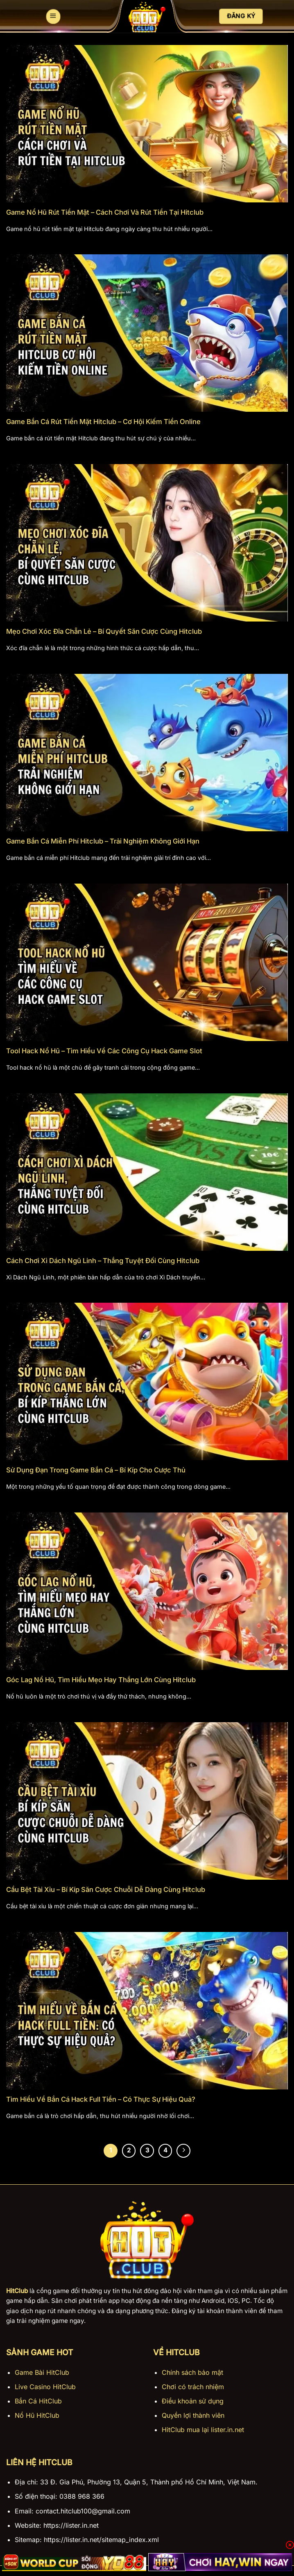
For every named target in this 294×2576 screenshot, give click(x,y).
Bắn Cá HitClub (38, 2401)
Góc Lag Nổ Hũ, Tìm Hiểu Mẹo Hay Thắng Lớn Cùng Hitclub (101, 1680)
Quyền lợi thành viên (193, 2415)
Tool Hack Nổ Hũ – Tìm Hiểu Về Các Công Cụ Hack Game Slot (104, 1051)
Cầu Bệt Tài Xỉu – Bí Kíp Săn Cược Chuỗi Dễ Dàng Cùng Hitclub (105, 1889)
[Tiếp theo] (183, 2151)
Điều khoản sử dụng (193, 2401)
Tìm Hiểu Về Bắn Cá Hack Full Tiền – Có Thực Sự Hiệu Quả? (100, 2099)
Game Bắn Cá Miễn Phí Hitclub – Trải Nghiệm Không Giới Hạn (102, 841)
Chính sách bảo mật (192, 2372)
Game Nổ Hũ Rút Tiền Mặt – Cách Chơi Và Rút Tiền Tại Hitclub (105, 212)
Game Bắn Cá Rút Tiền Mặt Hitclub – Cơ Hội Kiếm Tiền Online (103, 421)
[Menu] (53, 16)
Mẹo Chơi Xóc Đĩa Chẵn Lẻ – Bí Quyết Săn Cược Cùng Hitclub (104, 631)
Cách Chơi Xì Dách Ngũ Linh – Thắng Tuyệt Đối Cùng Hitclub (102, 1261)
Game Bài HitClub (42, 2372)
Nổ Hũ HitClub (37, 2415)
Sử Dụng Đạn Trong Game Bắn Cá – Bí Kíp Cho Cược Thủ (95, 1470)
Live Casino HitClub (45, 2387)
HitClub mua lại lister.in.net (203, 2430)
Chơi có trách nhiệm (193, 2387)
